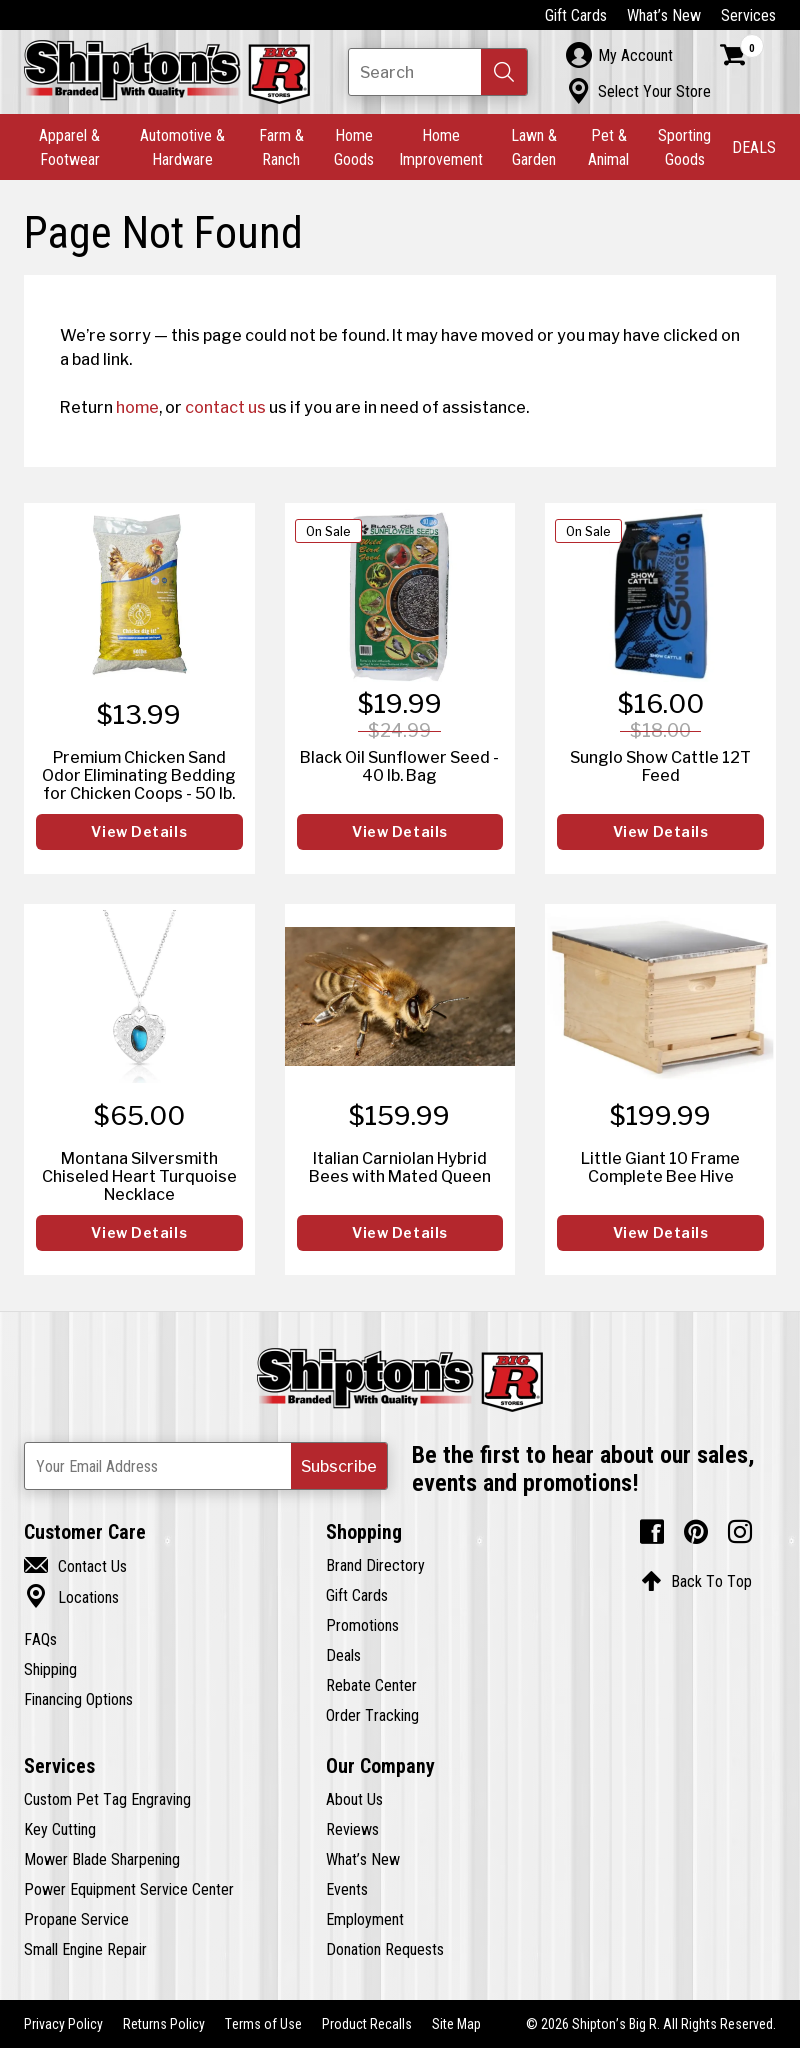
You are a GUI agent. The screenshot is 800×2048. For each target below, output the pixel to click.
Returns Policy (164, 2024)
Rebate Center (371, 1685)
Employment (365, 1919)
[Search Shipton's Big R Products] (438, 72)
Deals (343, 1655)
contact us (225, 407)
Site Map (456, 2024)
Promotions (362, 1625)
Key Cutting (60, 1829)
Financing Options (78, 1699)
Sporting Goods (684, 147)
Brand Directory (375, 1565)
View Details (139, 832)
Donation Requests (385, 1949)
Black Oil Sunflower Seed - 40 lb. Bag (399, 766)
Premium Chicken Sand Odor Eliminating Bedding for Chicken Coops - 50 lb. (139, 775)
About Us (354, 1799)
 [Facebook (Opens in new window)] (652, 1532)
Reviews (352, 1829)
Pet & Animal (608, 147)
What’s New (664, 15)
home (137, 407)
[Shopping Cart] (742, 55)
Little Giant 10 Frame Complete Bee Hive (660, 1167)
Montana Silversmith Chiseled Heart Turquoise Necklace (139, 1176)
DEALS (754, 147)
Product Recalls (367, 2024)
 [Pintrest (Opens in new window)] (696, 1532)
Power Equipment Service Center (129, 1889)
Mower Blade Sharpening (102, 1859)
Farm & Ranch (281, 147)
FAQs (40, 1639)
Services (748, 15)
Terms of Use (263, 2024)
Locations (71, 1597)
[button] (504, 72)
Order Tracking (372, 1715)
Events (347, 1889)
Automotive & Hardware (182, 147)
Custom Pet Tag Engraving (107, 1799)
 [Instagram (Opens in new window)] (740, 1532)
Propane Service (76, 1919)
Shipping (50, 1669)
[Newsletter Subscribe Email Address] (206, 1466)
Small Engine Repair (85, 1949)
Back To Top (696, 1581)
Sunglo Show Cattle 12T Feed (660, 766)
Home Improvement (441, 147)
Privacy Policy (63, 2024)
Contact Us (75, 1566)
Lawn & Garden (534, 147)
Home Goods (354, 147)
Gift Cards (576, 15)
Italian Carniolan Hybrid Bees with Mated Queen (400, 1167)
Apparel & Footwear (69, 147)
